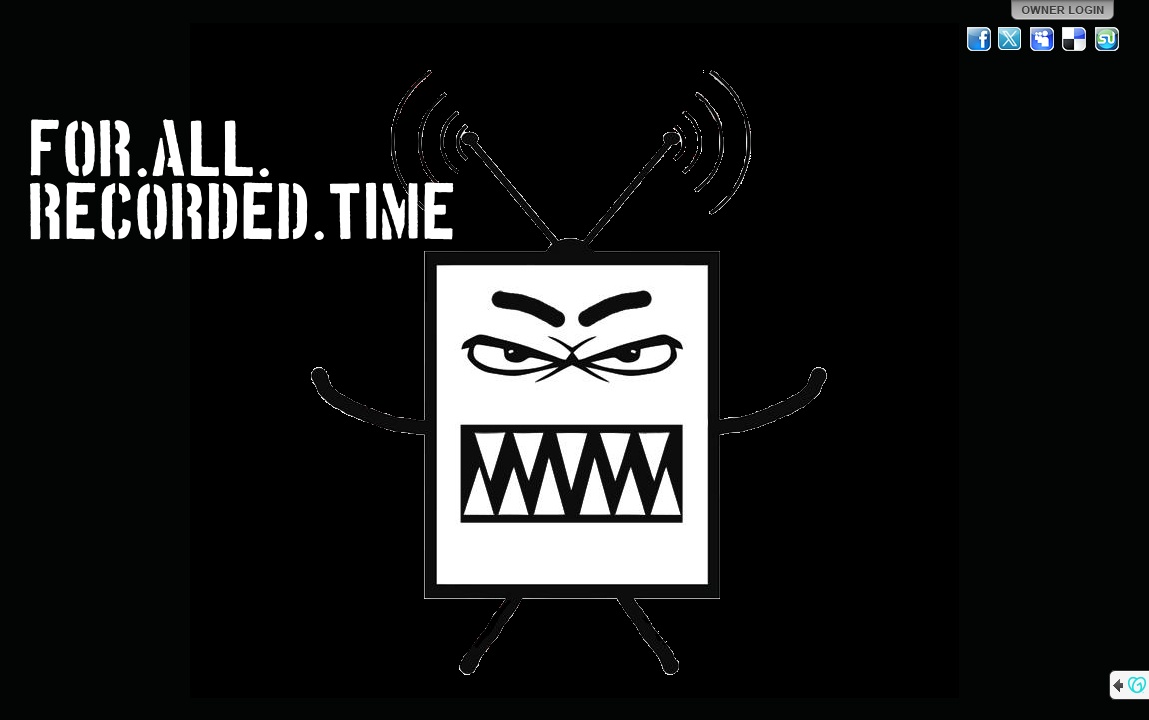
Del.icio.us (1075, 39)
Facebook (979, 39)
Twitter (1011, 39)
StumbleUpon (1107, 39)
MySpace (1043, 39)
